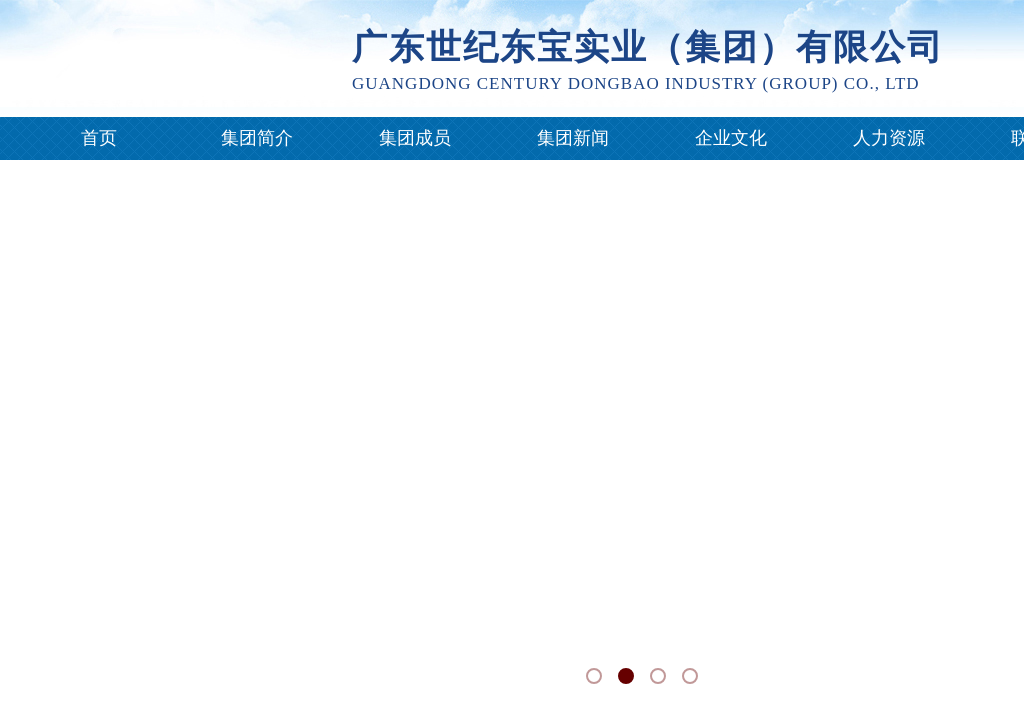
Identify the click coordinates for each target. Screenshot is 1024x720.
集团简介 (257, 138)
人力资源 (889, 138)
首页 (99, 138)
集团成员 (415, 138)
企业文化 (731, 138)
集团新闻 (573, 138)
